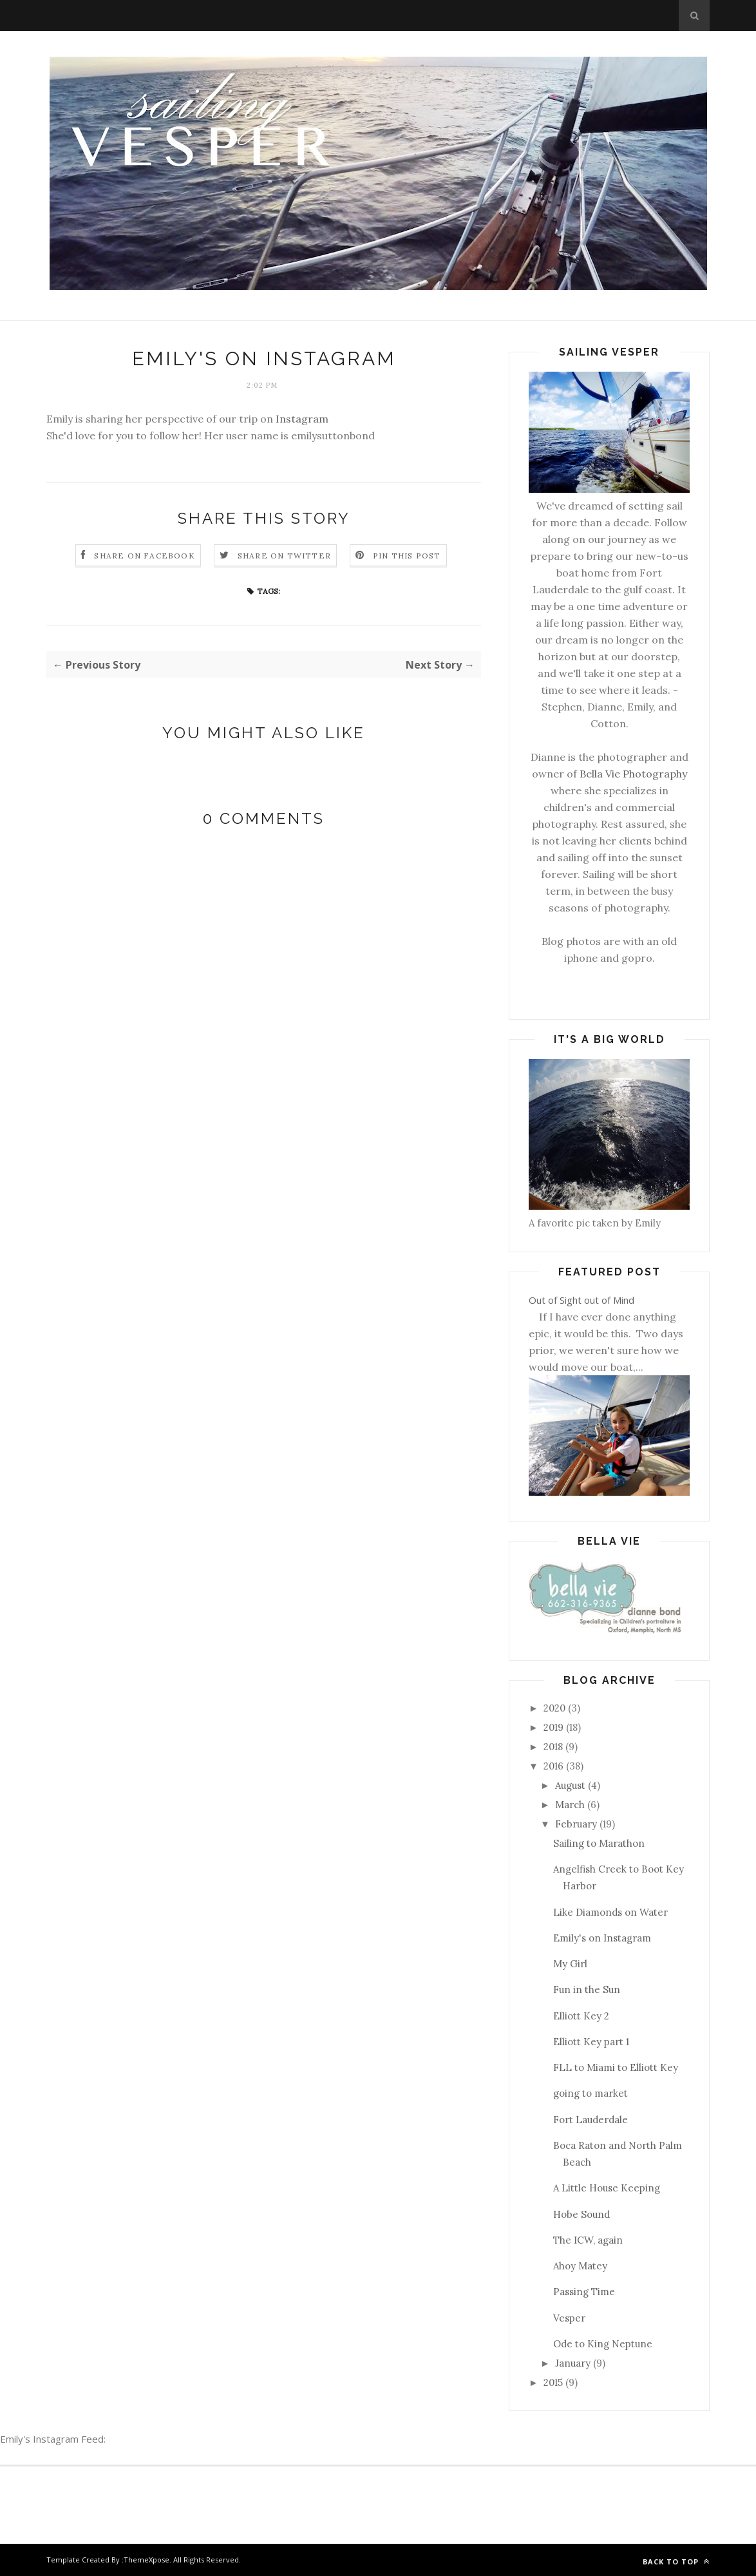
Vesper (569, 2318)
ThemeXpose (146, 2559)
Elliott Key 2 (581, 2016)
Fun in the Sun (586, 1989)
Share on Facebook (144, 555)
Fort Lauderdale (590, 2119)
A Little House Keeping (606, 2188)
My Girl (570, 1964)
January (573, 2363)
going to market (590, 2093)
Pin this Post (407, 555)
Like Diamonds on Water (610, 1912)
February (576, 1824)
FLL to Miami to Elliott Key (615, 2067)
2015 (553, 2382)
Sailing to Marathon (599, 1843)
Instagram (302, 418)
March (570, 1804)
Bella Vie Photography (633, 773)
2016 (553, 1766)
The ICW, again (588, 2240)
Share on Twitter (284, 555)
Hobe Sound (581, 2214)
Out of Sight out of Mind (581, 1299)
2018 (553, 1747)
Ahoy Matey (580, 2266)
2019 (553, 1727)
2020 (554, 1708)
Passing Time (584, 2291)
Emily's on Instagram (602, 1938)
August (570, 1785)
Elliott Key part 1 (591, 2042)
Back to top (676, 2561)
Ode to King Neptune (602, 2344)
